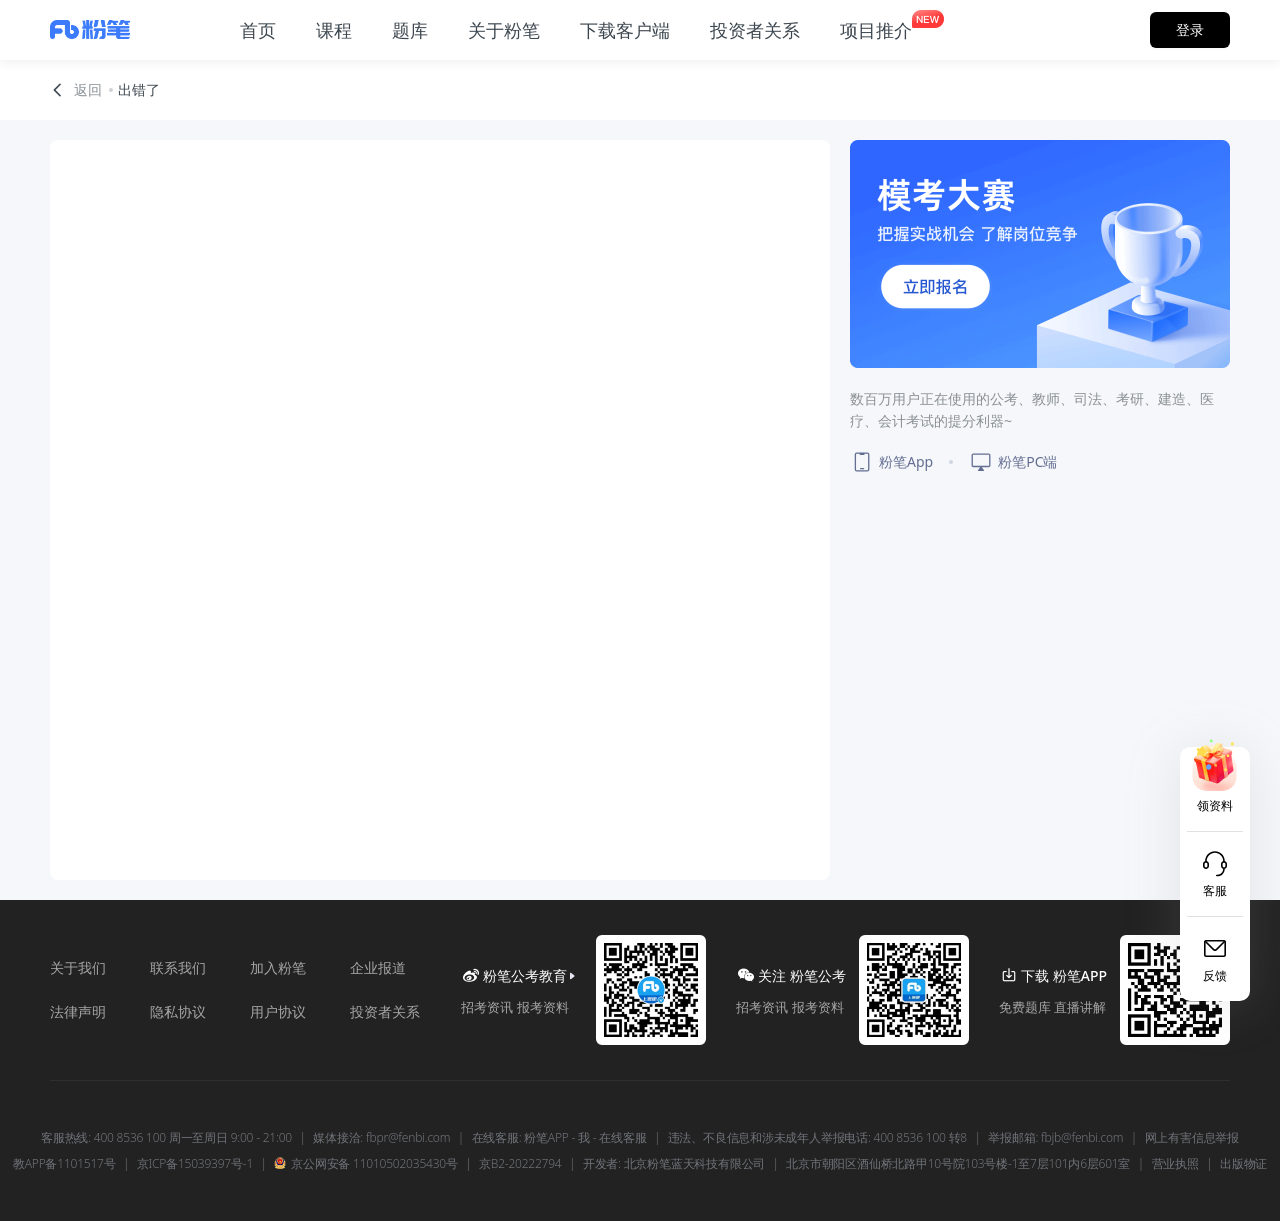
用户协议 (278, 1011)
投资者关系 (385, 1011)
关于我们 (78, 967)
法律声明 (78, 1011)
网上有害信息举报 (1192, 1138)
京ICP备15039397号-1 (195, 1164)
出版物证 (1243, 1164)
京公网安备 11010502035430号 (365, 1164)
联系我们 (178, 967)
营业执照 (1175, 1164)
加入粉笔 (278, 967)
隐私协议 (178, 1011)
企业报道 (378, 967)
